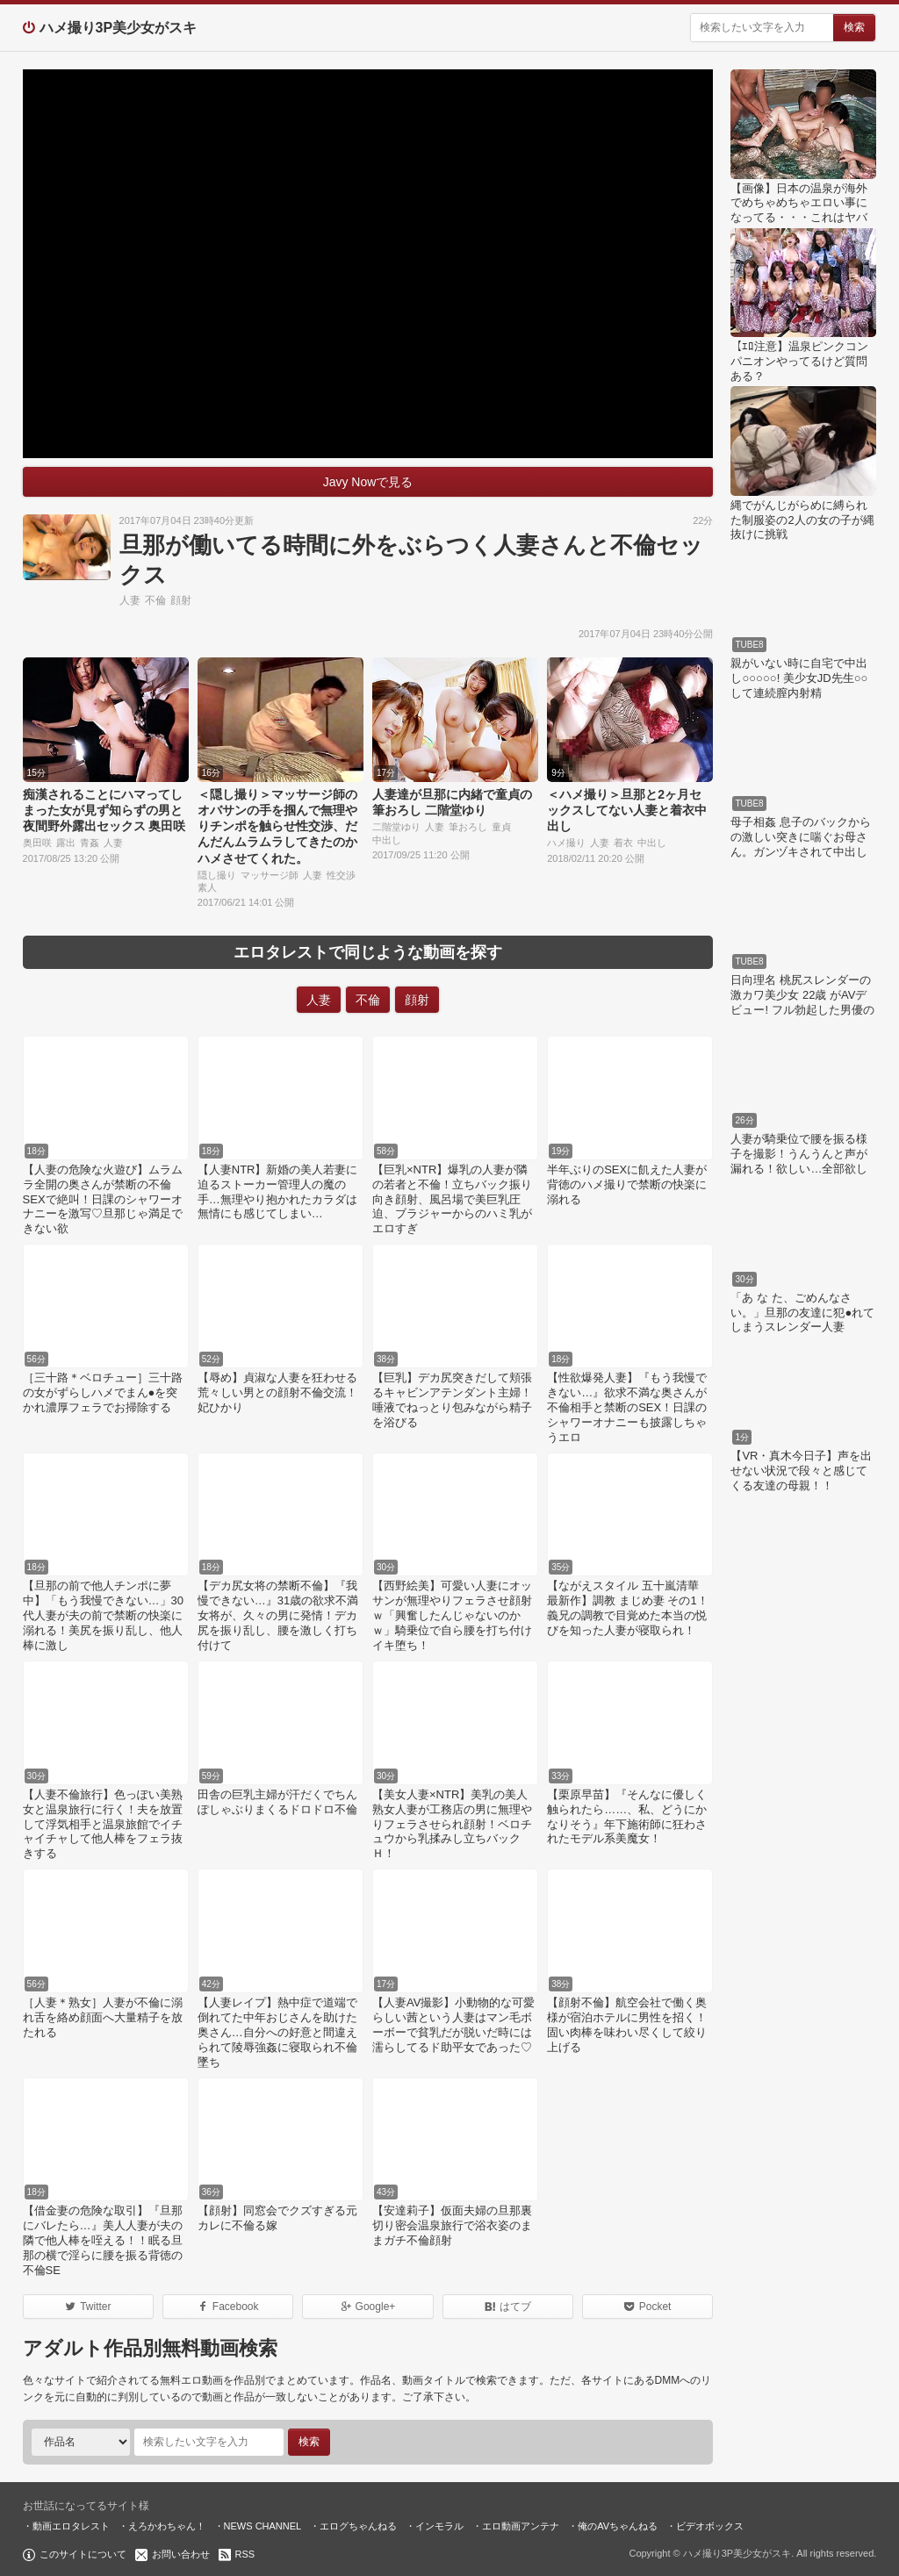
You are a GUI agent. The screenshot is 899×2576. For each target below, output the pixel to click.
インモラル (439, 2526)
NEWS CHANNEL (263, 2526)
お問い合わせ (181, 2554)
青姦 (89, 842)
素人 (207, 887)
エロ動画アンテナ (520, 2526)
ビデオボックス (710, 2526)
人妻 (129, 600)
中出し (386, 840)
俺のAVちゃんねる (618, 2526)
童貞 (501, 827)
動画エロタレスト (71, 2526)
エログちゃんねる (358, 2526)
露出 (66, 842)
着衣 (623, 842)
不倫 (155, 600)
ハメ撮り (566, 842)
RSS (245, 2554)
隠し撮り (217, 875)
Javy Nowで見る (368, 482)
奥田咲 (37, 842)
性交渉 (341, 875)
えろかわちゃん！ (166, 2526)
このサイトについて (83, 2554)
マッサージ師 (269, 875)
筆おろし (468, 827)
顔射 (180, 600)
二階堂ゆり (396, 827)
